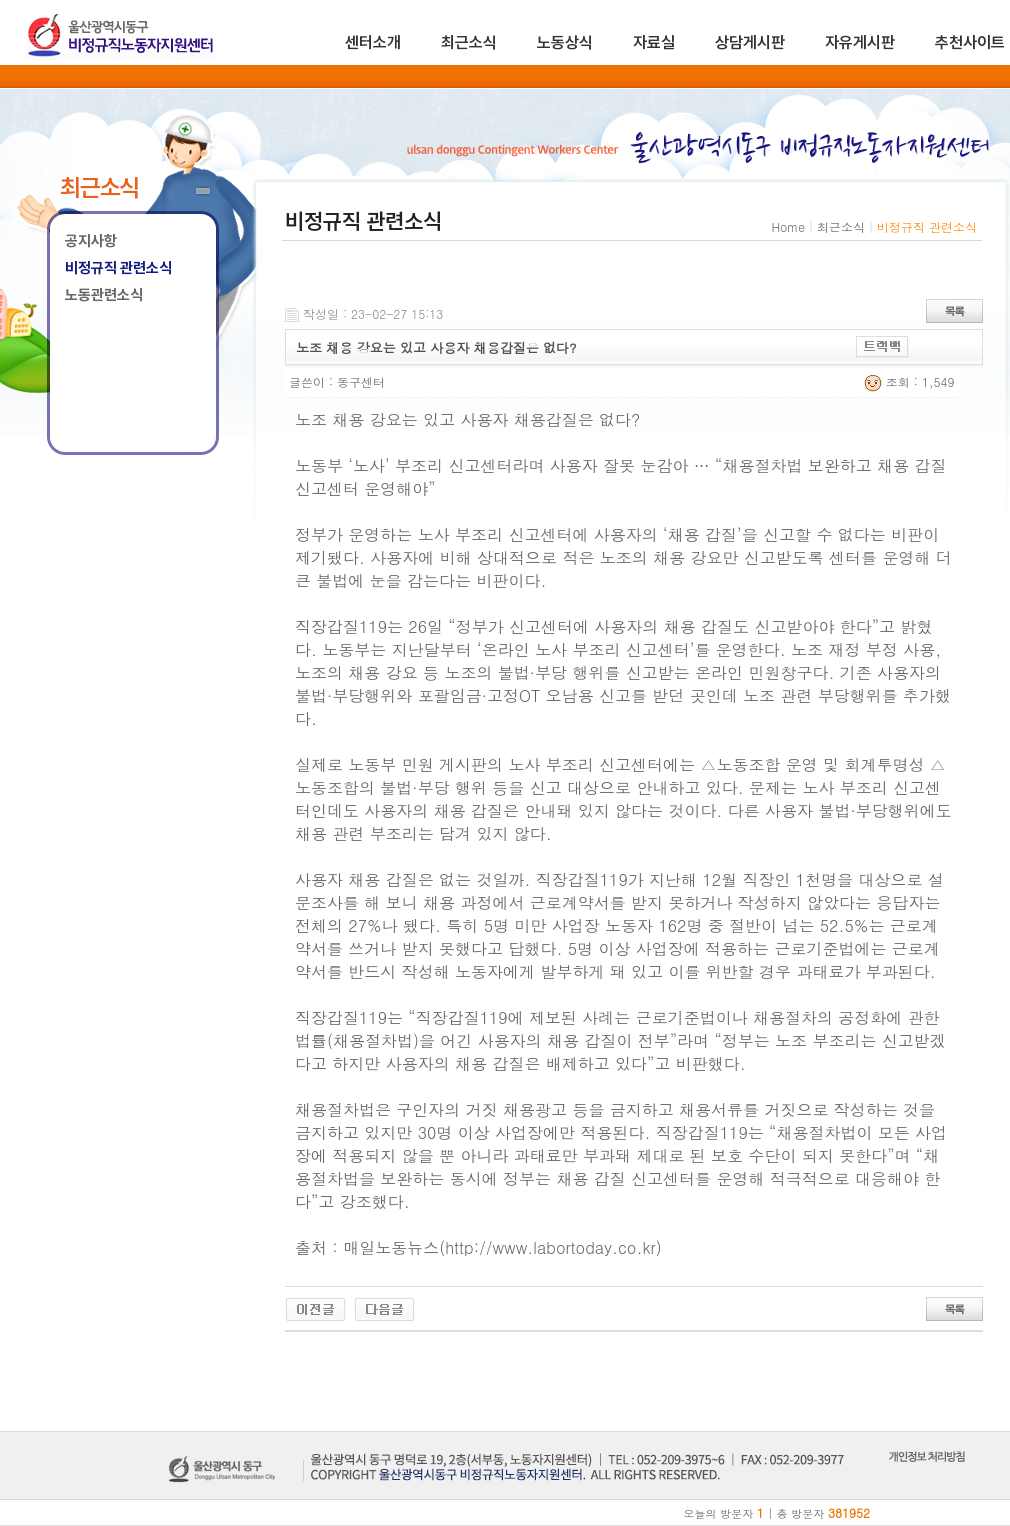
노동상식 (565, 42)
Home (788, 226)
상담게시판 (750, 42)
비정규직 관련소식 (118, 268)
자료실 (654, 42)
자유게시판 (860, 42)
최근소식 (469, 42)
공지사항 (91, 241)
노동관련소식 (104, 295)
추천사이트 (970, 42)
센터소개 (373, 42)
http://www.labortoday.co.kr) (553, 1247)
